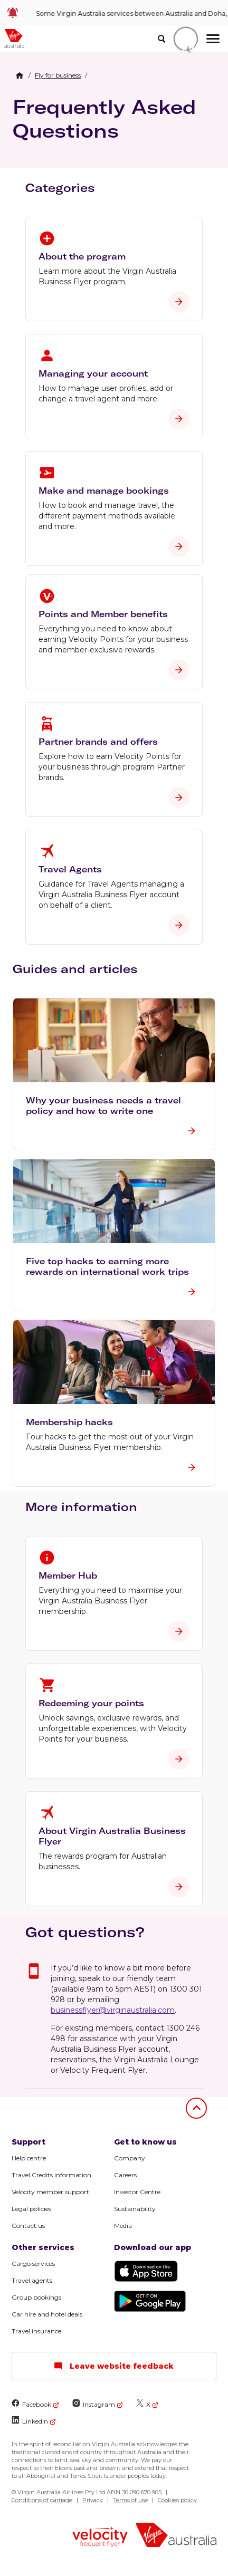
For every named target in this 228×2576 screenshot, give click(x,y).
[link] (114, 12)
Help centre (29, 2158)
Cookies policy (177, 2500)
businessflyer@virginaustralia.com (113, 2010)
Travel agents (32, 2280)
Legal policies (31, 2209)
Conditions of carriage (42, 2500)
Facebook (31, 2403)
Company (129, 2158)
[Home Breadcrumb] (19, 75)
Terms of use (130, 2500)
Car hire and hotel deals (47, 2314)
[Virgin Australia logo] (176, 2536)
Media (123, 2225)
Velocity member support (50, 2192)
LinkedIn (30, 2420)
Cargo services (33, 2263)
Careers (125, 2175)
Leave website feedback (114, 2366)
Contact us (28, 2225)
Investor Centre (137, 2192)
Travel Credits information (51, 2175)
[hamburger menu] (213, 38)
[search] (161, 38)
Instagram (93, 2403)
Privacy (92, 2500)
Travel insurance (36, 2331)
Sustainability (135, 2209)
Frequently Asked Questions (104, 118)
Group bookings (36, 2297)
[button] (114, 1074)
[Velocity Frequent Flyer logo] (100, 2538)
